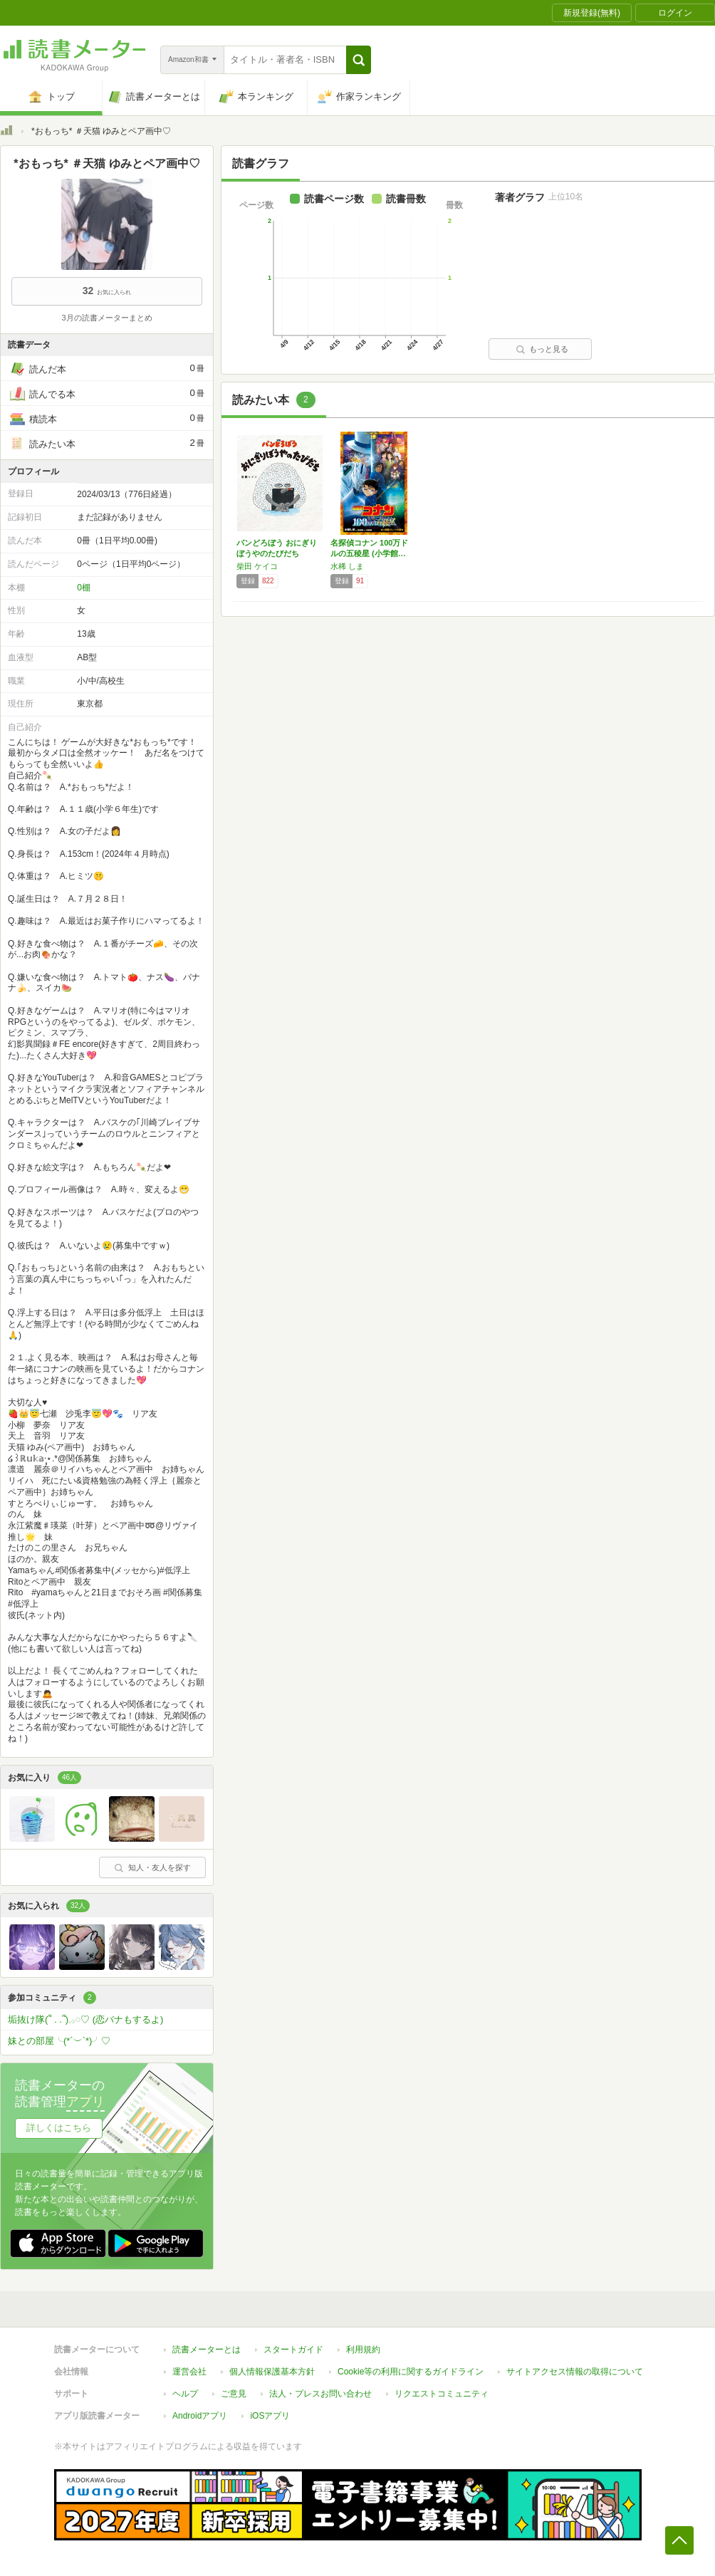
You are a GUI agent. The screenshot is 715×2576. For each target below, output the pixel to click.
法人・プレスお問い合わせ (320, 2393)
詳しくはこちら (58, 2127)
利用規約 (363, 2349)
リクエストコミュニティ (442, 2393)
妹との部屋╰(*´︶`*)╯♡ (59, 2040)
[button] (358, 60)
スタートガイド (293, 2349)
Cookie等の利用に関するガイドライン (411, 2371)
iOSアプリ (270, 2415)
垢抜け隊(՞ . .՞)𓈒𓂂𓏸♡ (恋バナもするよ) (85, 2019)
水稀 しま (347, 566)
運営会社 (189, 2371)
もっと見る (542, 349)
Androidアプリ (199, 2415)
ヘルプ (185, 2393)
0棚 (83, 588)
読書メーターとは (206, 2349)
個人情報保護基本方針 (272, 2371)
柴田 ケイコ (257, 566)
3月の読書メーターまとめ (106, 317)
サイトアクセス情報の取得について (574, 2371)
